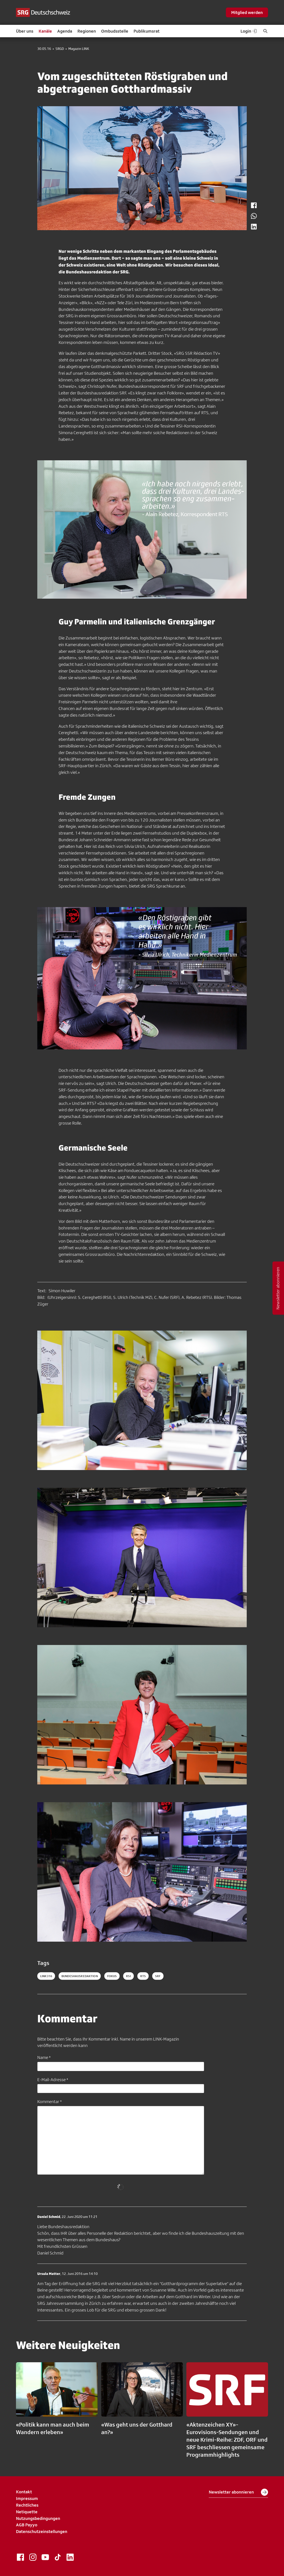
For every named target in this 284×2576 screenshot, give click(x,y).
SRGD (59, 49)
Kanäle (45, 31)
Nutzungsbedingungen (38, 2518)
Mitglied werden (247, 12)
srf (157, 1976)
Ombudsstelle (114, 31)
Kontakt (24, 2491)
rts (143, 1976)
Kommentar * (49, 2101)
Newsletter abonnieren (238, 2492)
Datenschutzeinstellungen (41, 2531)
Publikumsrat (147, 31)
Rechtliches (27, 2505)
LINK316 (46, 1976)
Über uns (24, 31)
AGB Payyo (26, 2524)
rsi (128, 1976)
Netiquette (26, 2511)
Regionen (86, 31)
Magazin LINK (78, 49)
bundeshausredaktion (79, 1976)
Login (249, 31)
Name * (44, 2057)
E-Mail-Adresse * (52, 2079)
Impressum (27, 2498)
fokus (112, 1976)
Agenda (64, 31)
